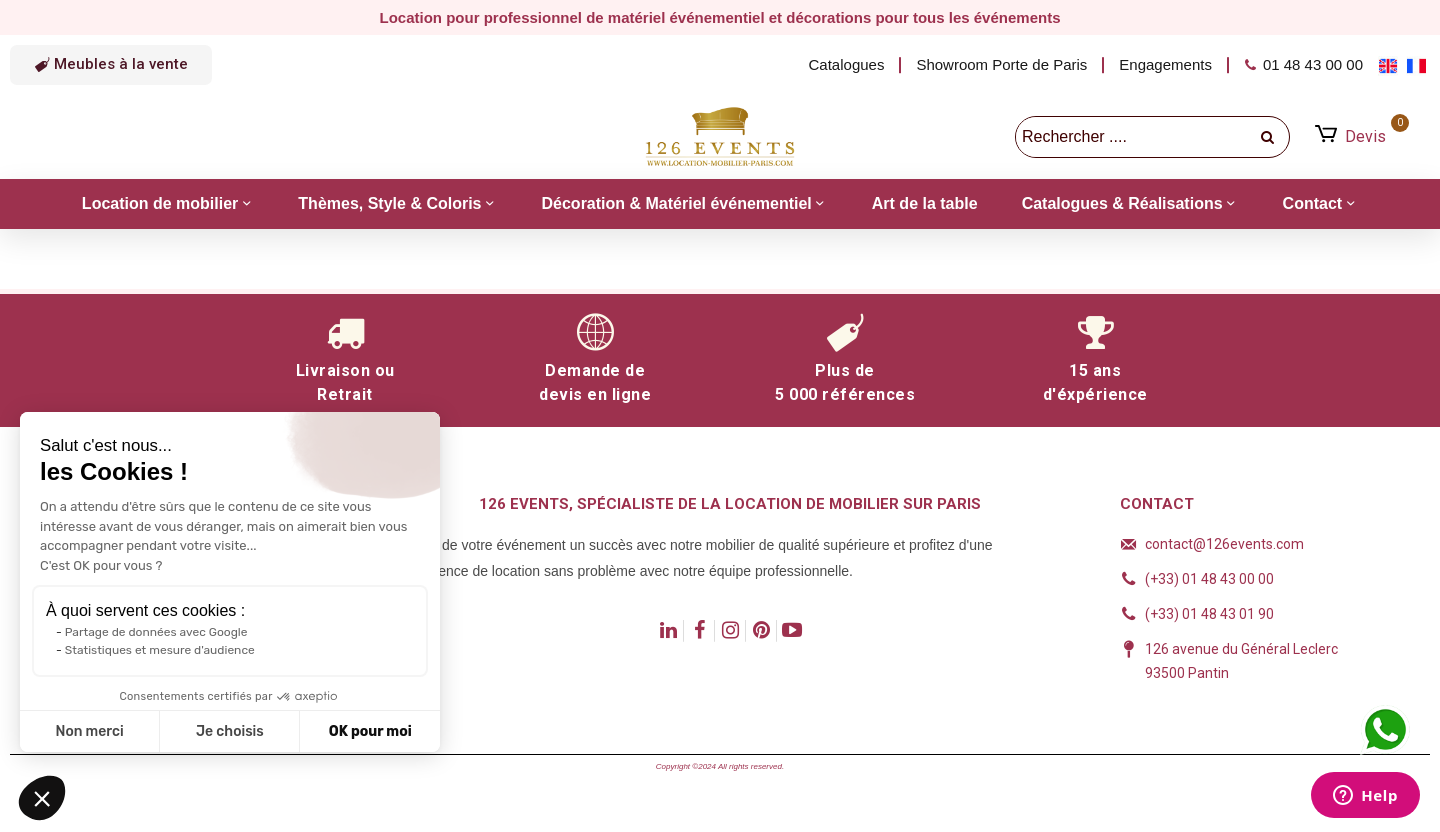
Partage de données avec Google (156, 632)
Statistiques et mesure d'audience (160, 650)
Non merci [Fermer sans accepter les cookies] (89, 731)
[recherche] (1269, 137)
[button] (111, 65)
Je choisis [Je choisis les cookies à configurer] (230, 731)
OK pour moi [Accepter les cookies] (370, 731)
